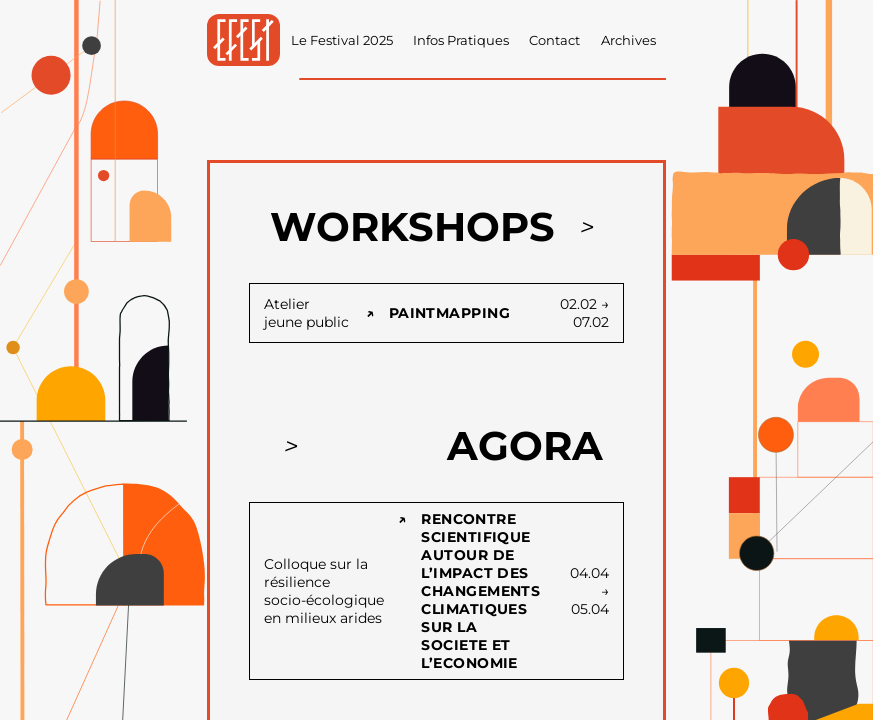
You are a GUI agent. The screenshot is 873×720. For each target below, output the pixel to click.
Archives (628, 40)
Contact (554, 40)
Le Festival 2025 (342, 40)
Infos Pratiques (461, 40)
